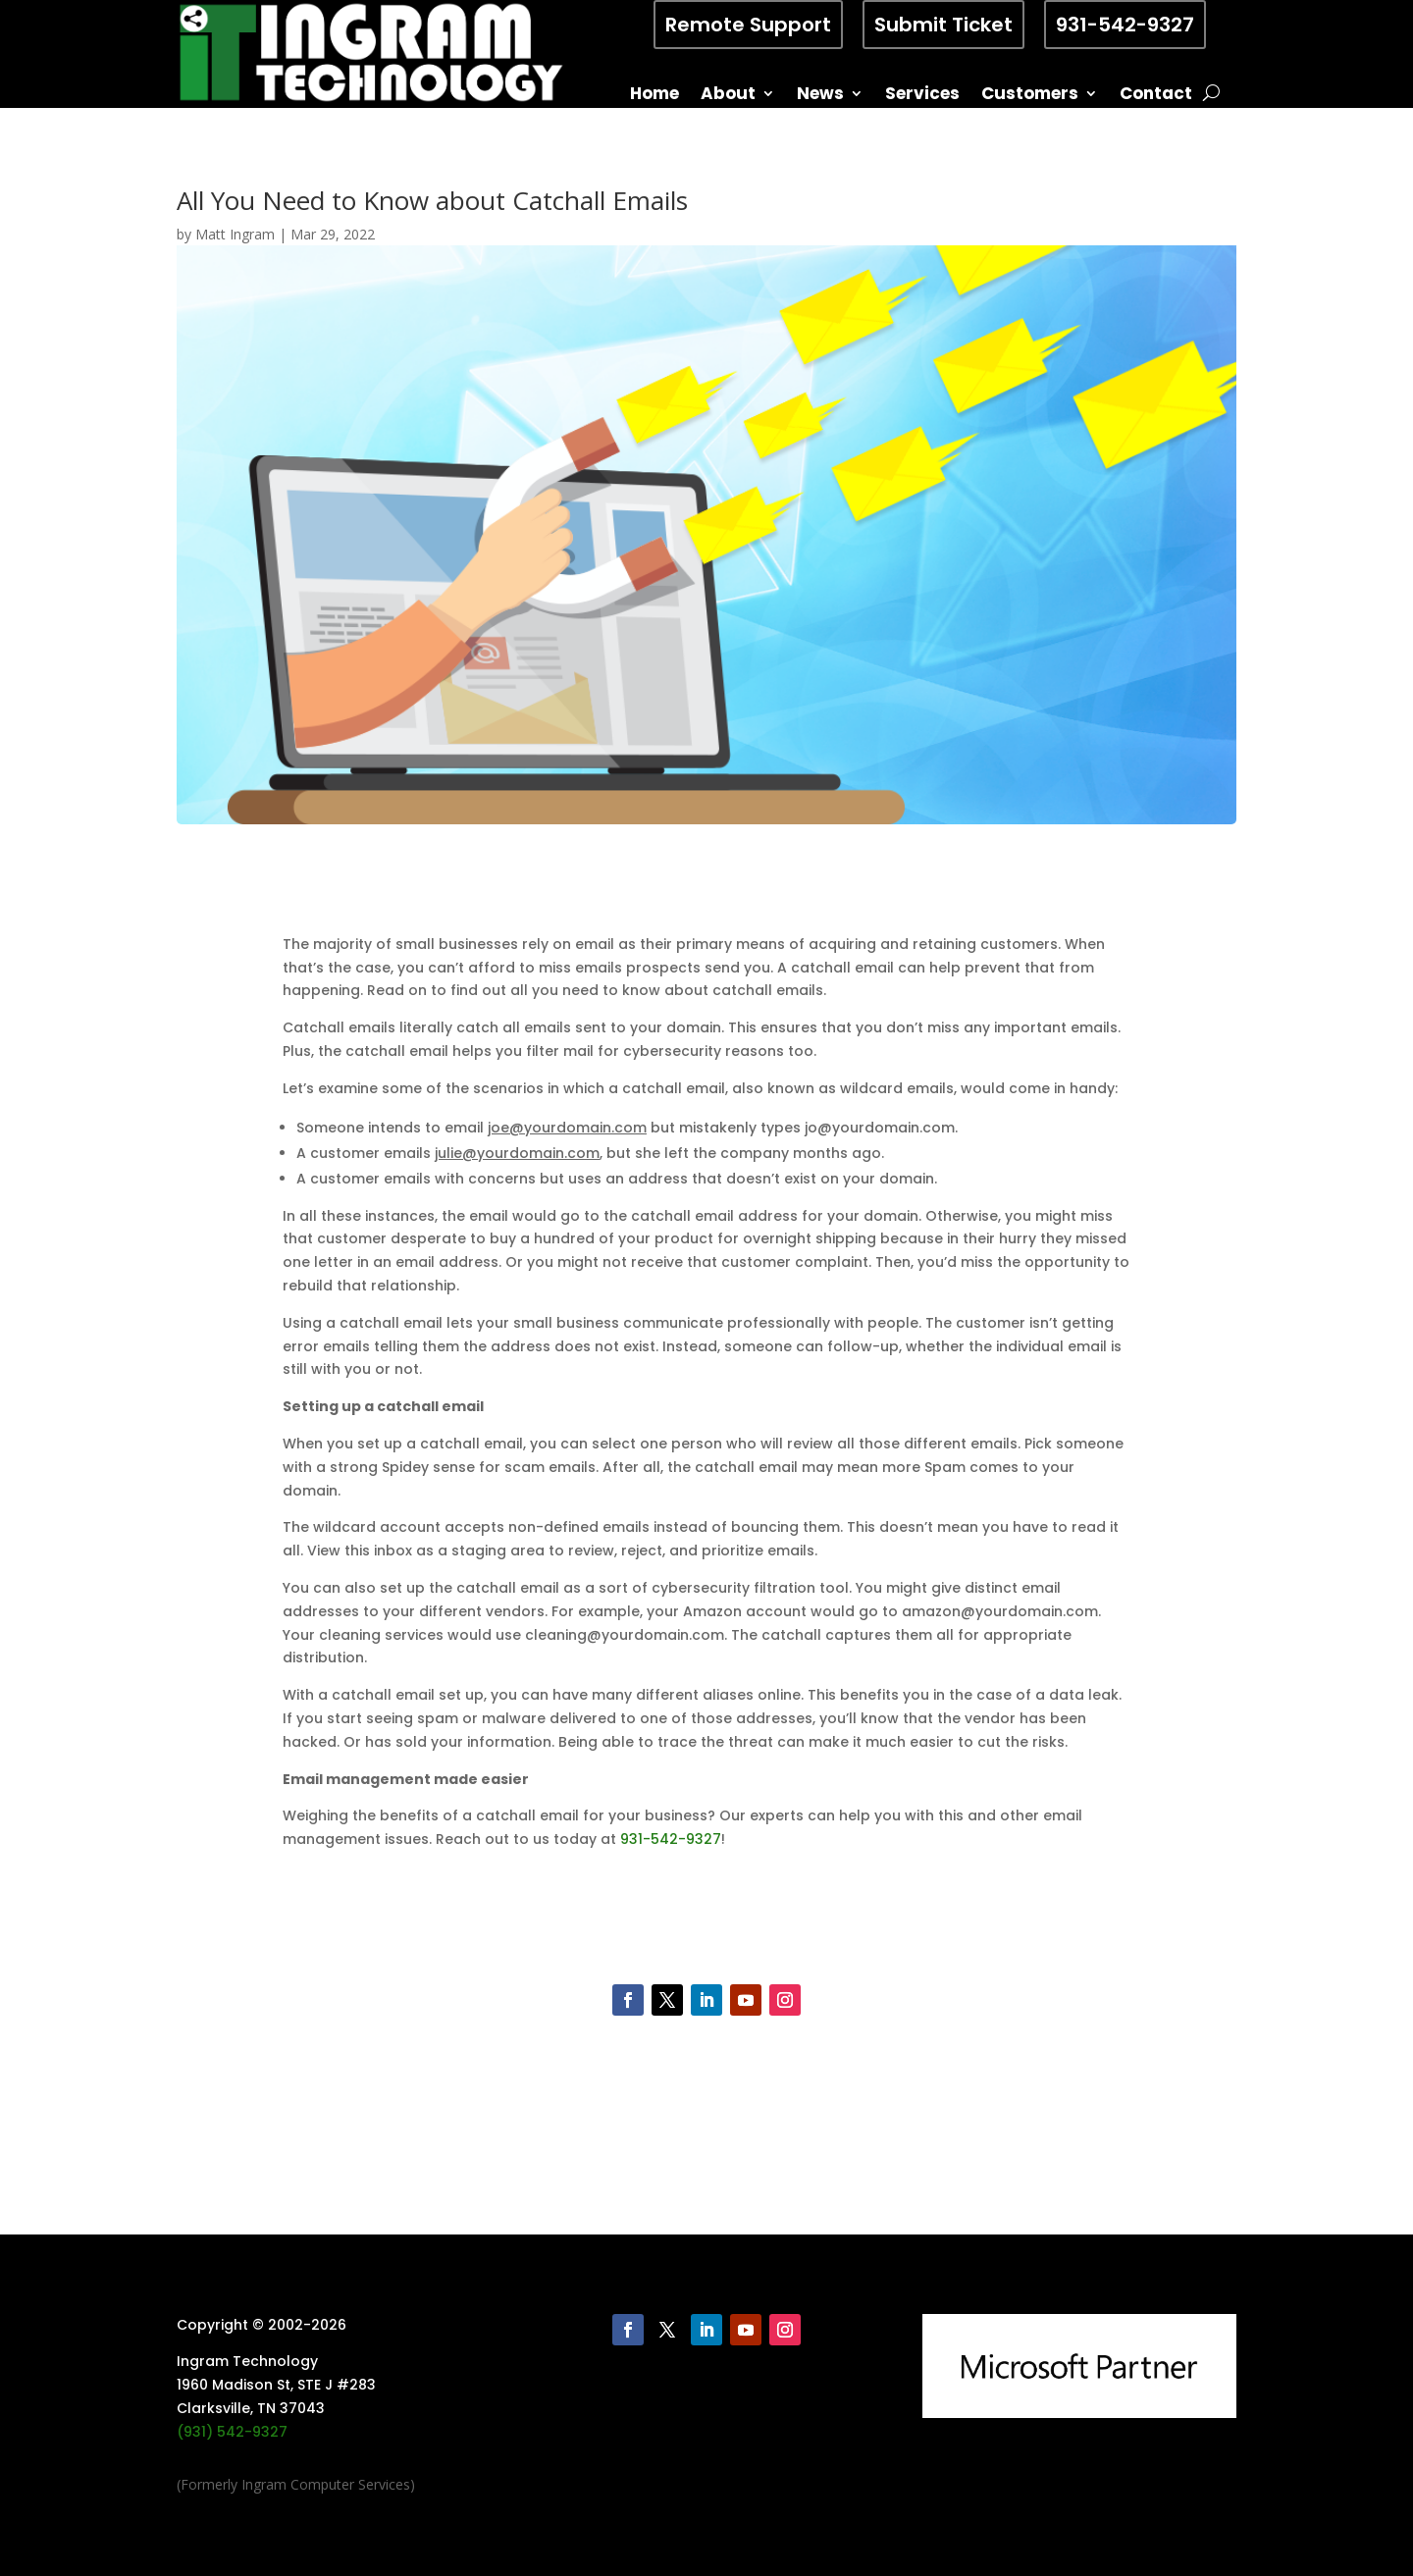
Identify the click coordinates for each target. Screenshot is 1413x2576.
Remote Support (748, 24)
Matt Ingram (235, 234)
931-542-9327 (1125, 24)
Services (922, 95)
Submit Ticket (943, 24)
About (728, 95)
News (820, 95)
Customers (1029, 95)
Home (654, 95)
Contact (1156, 95)
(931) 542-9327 (232, 2432)
